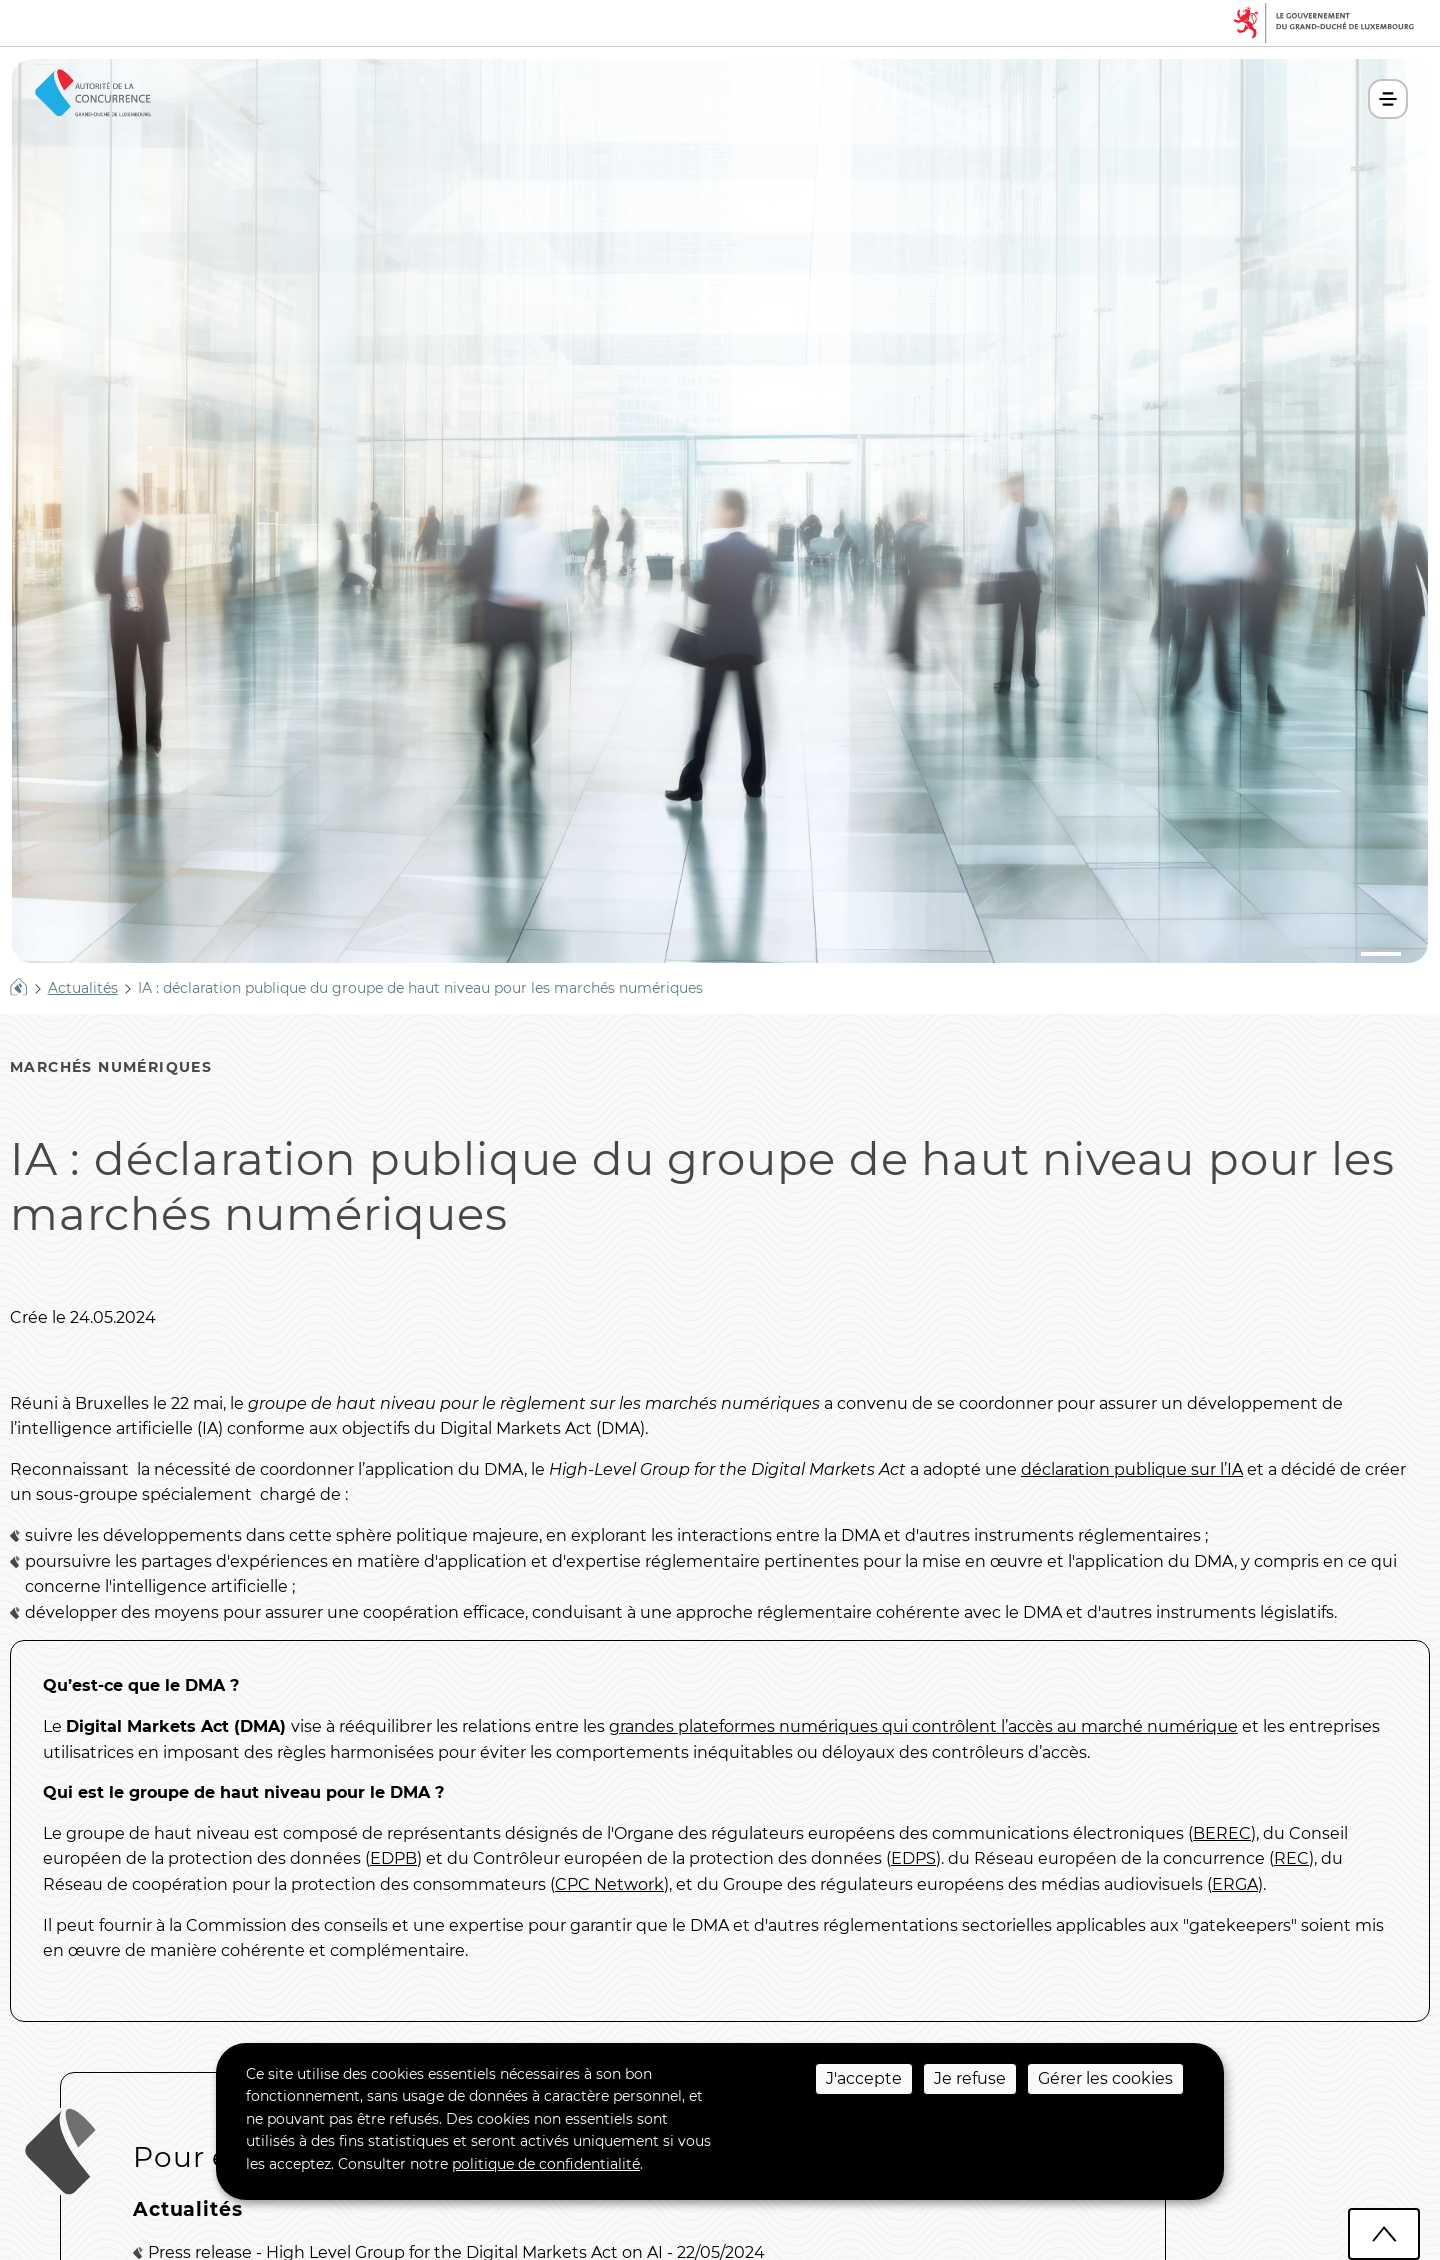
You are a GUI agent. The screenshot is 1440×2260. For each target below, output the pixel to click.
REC (1291, 1858)
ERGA (1235, 1884)
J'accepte (864, 2078)
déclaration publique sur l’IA (1132, 1469)
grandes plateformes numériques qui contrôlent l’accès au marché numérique (923, 1726)
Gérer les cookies (1105, 2078)
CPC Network (609, 1884)
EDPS (913, 1858)
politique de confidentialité (546, 2164)
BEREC (1222, 1833)
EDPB (393, 1858)
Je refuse (970, 2078)
